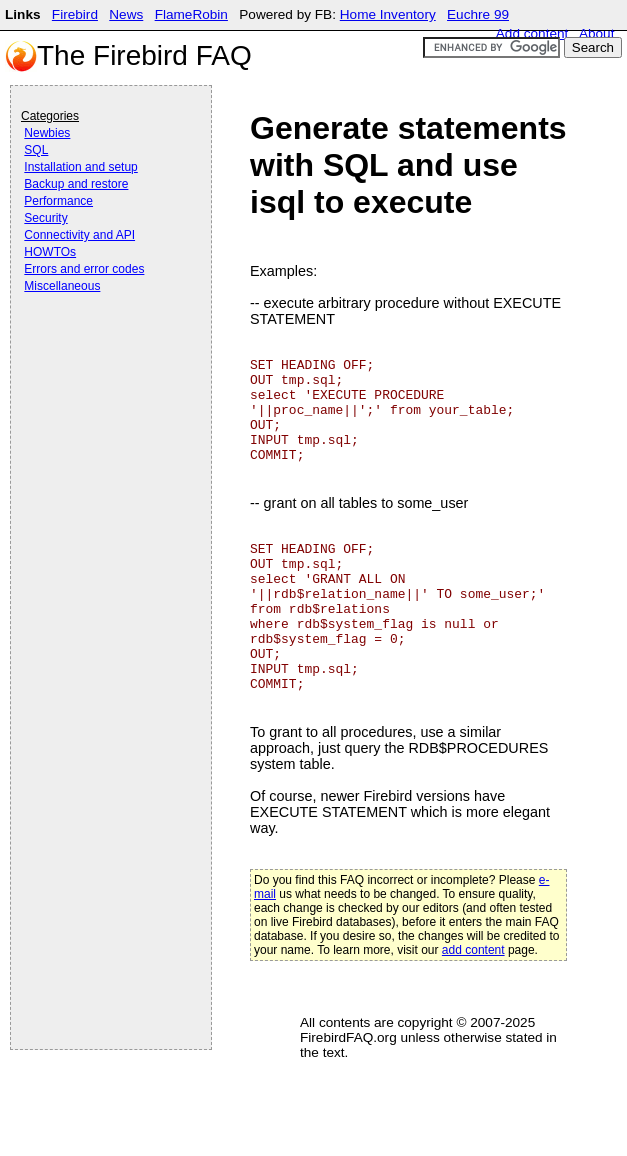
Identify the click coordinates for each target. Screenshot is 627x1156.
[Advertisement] (101, 352)
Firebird (75, 14)
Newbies (47, 133)
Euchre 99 (478, 14)
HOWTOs (50, 252)
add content (473, 950)
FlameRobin (191, 14)
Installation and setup (80, 167)
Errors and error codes (84, 269)
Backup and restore (76, 184)
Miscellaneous (62, 286)
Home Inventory (388, 14)
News (126, 14)
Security (45, 218)
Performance (58, 201)
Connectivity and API (79, 235)
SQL (36, 150)
